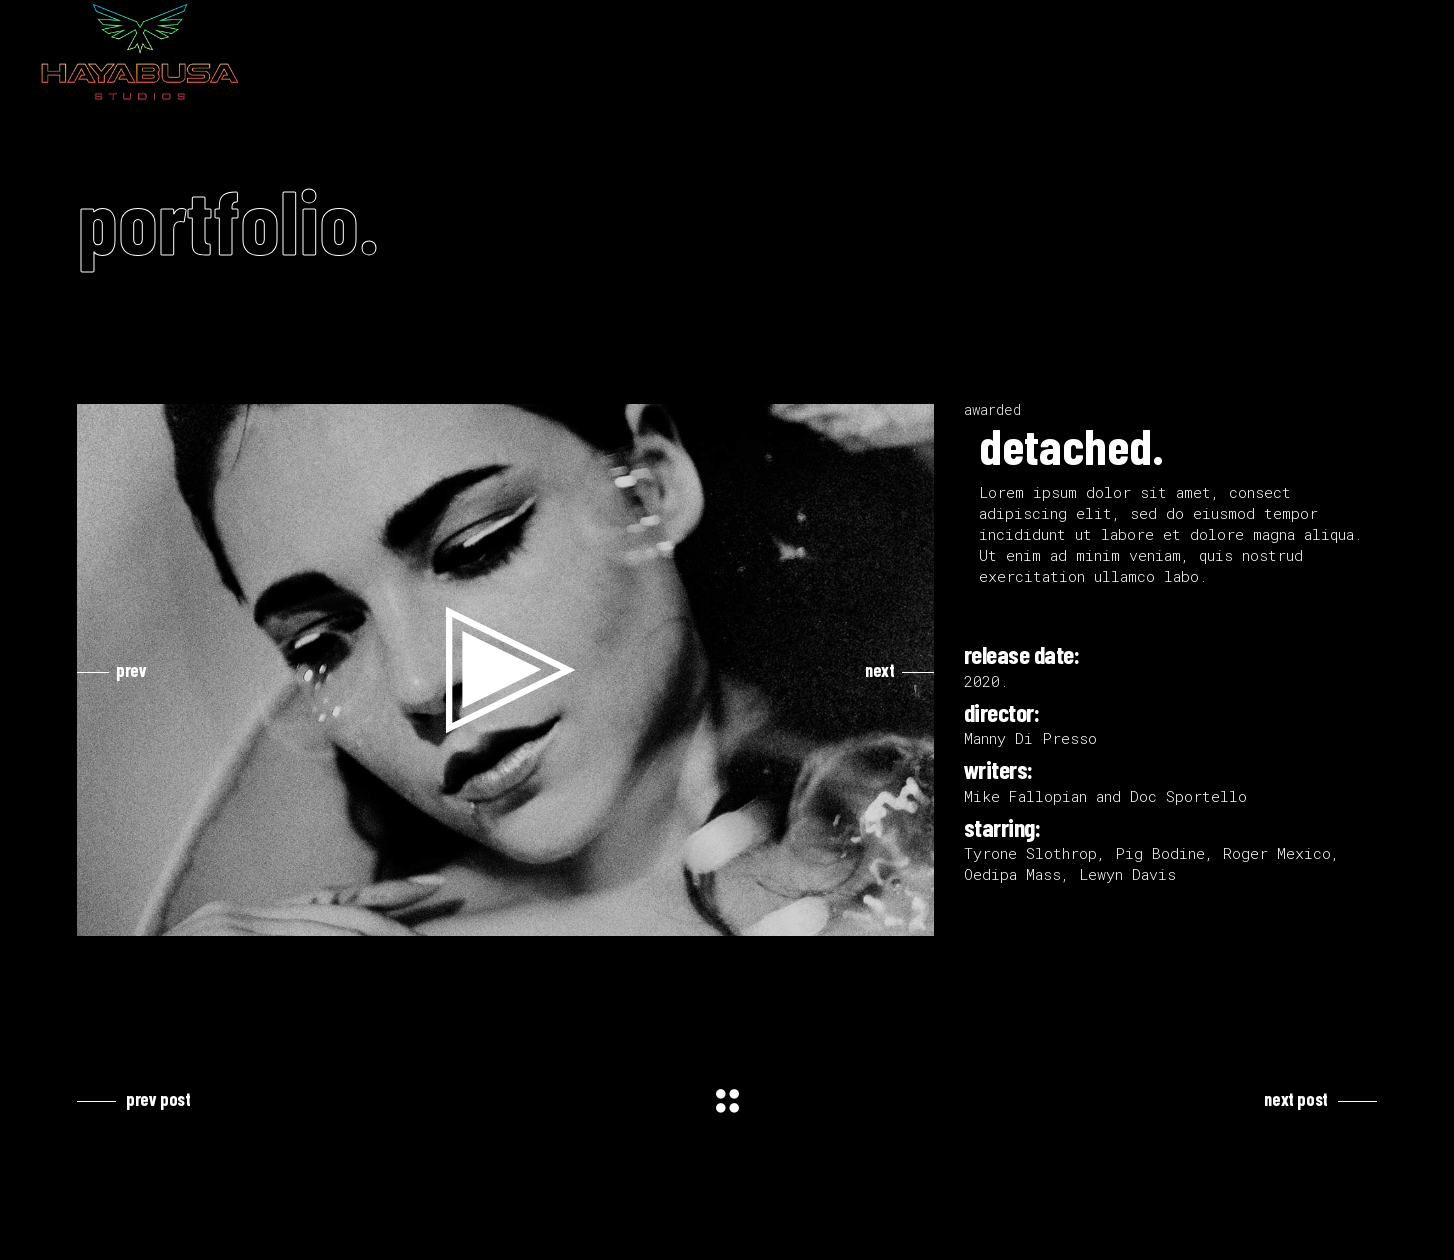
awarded (992, 409)
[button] (506, 670)
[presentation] (112, 670)
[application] (505, 670)
